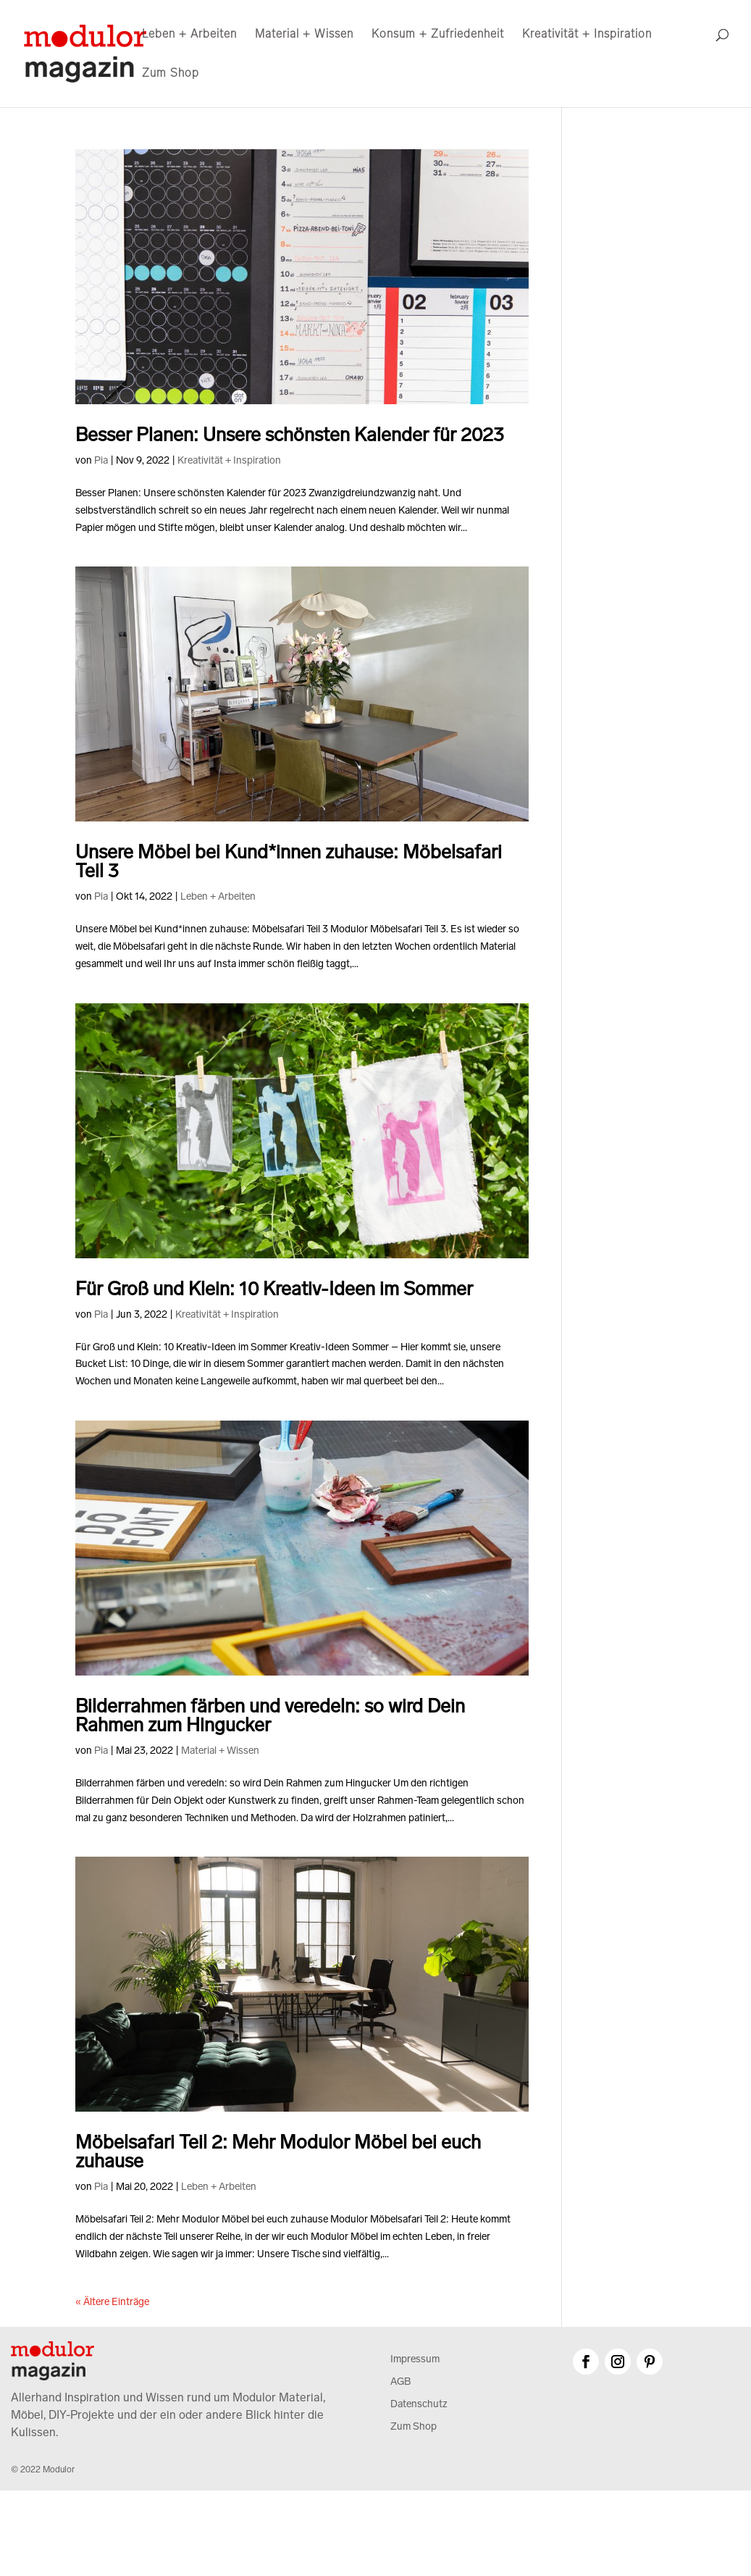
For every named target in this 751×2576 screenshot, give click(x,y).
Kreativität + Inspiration (587, 35)
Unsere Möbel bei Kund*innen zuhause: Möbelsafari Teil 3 (288, 861)
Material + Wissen (304, 35)
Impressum (415, 2359)
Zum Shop (170, 74)
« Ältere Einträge (112, 2302)
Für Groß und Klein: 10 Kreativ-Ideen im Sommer (274, 1289)
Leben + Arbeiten (189, 35)
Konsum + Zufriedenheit (438, 35)
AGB (400, 2381)
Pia (101, 460)
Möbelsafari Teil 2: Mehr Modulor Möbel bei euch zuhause (278, 2152)
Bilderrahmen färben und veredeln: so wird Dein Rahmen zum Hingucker (270, 1715)
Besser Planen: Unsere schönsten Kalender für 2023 (289, 435)
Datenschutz (419, 2404)
